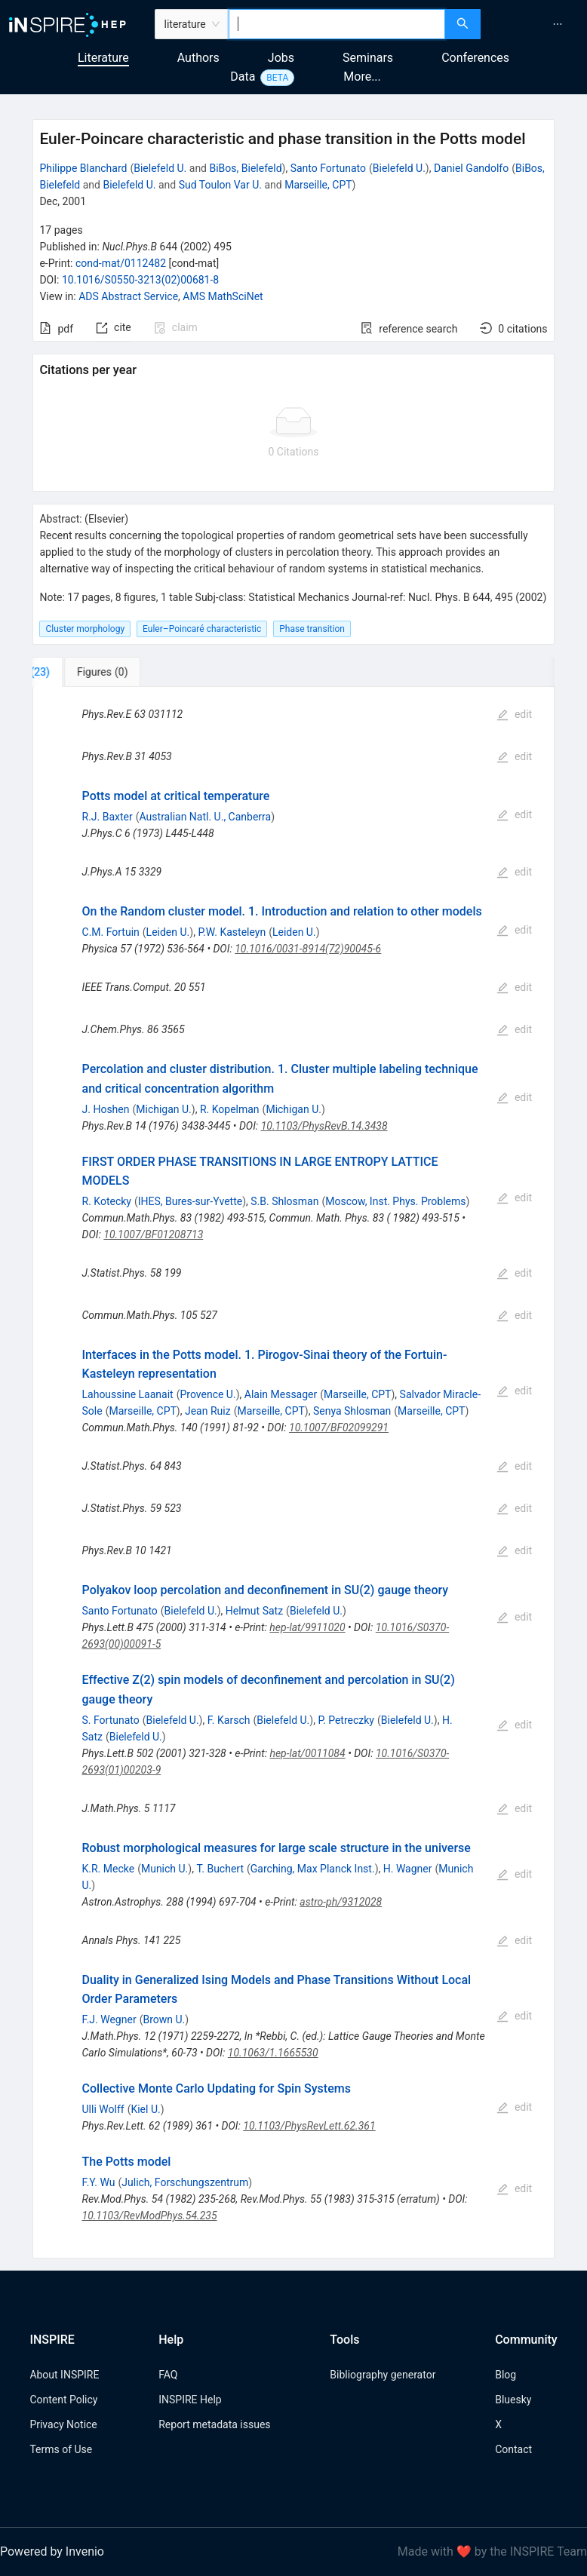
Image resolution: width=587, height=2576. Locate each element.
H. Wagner (407, 1869)
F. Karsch (228, 1720)
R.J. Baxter (107, 817)
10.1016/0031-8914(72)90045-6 (308, 949)
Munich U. (164, 1869)
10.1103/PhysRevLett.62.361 (309, 2126)
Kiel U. (145, 2109)
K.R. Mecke (108, 1869)
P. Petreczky (346, 1720)
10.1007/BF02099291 (339, 1427)
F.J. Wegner (109, 2019)
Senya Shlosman (352, 1411)
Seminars (368, 58)
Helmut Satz (254, 1611)
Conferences (475, 58)
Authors (198, 58)
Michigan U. (164, 1109)
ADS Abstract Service (128, 296)
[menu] (535, 24)
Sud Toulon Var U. (220, 185)
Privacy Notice (63, 2424)
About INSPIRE (64, 2375)
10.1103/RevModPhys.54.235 (149, 2216)
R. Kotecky (106, 1201)
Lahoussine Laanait (128, 1394)
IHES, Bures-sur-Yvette (190, 1201)
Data (242, 76)
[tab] (82, 672)
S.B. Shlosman (284, 1201)
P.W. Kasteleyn (232, 932)
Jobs (281, 58)
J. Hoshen (106, 1109)
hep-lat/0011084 (307, 1753)
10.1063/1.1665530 (273, 2053)
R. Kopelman (230, 1109)
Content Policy (63, 2400)
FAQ (167, 2375)
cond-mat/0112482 (120, 263)
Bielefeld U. (160, 168)
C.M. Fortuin (111, 932)
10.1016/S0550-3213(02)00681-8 (140, 280)
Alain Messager (281, 1394)
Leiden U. (168, 932)
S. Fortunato (111, 1720)
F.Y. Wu (98, 2182)
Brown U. (164, 2019)
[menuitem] (557, 24)
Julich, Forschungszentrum (184, 2182)
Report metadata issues (214, 2424)
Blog (505, 2375)
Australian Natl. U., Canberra (206, 817)
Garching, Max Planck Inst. (312, 1869)
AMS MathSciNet (223, 296)
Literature (103, 58)
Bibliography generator (382, 2375)
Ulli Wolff (103, 2109)
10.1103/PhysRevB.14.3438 (324, 1126)
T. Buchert (220, 1869)
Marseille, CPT (318, 185)
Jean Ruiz (208, 1411)
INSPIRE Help (189, 2400)
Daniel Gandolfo (471, 168)
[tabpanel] (293, 1473)
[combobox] (337, 24)
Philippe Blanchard (83, 168)
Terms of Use (60, 2449)
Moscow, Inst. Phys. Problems (395, 1201)
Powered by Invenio (52, 2551)
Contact (513, 2449)
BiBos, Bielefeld (245, 168)
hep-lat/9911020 (307, 1627)
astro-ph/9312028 (341, 1902)
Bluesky (513, 2400)
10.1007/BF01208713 (153, 1234)
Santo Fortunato (328, 168)
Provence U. (207, 1394)
